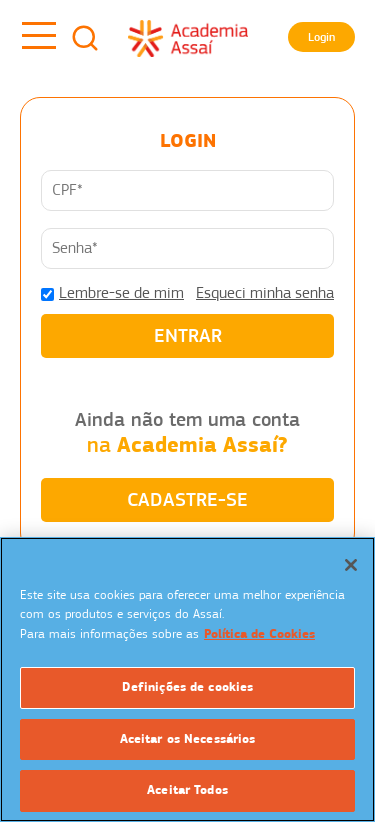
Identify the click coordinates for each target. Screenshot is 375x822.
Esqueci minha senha (265, 293)
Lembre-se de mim (121, 293)
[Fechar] (351, 565)
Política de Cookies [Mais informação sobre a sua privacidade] (259, 634)
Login (321, 37)
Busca (85, 38)
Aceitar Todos (187, 790)
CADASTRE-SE (187, 499)
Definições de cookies (188, 687)
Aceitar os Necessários (188, 739)
